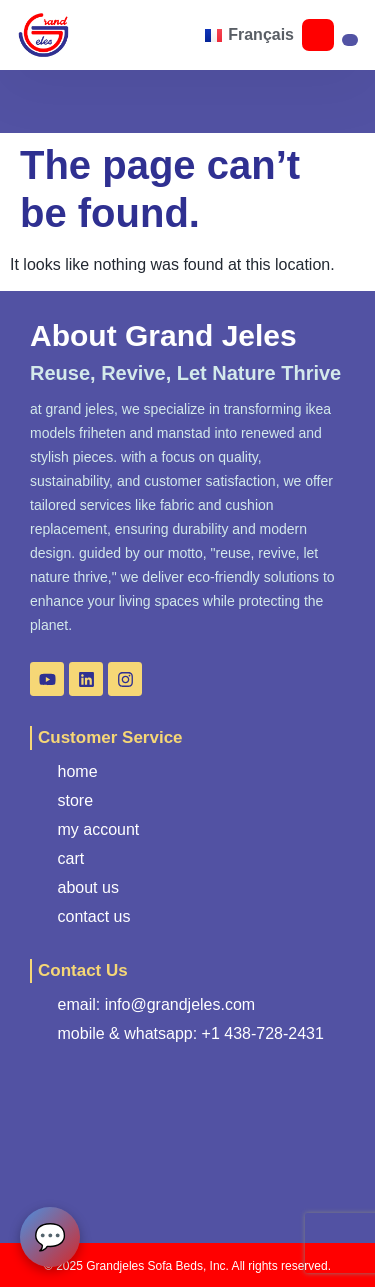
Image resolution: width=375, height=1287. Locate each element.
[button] (78, 35)
